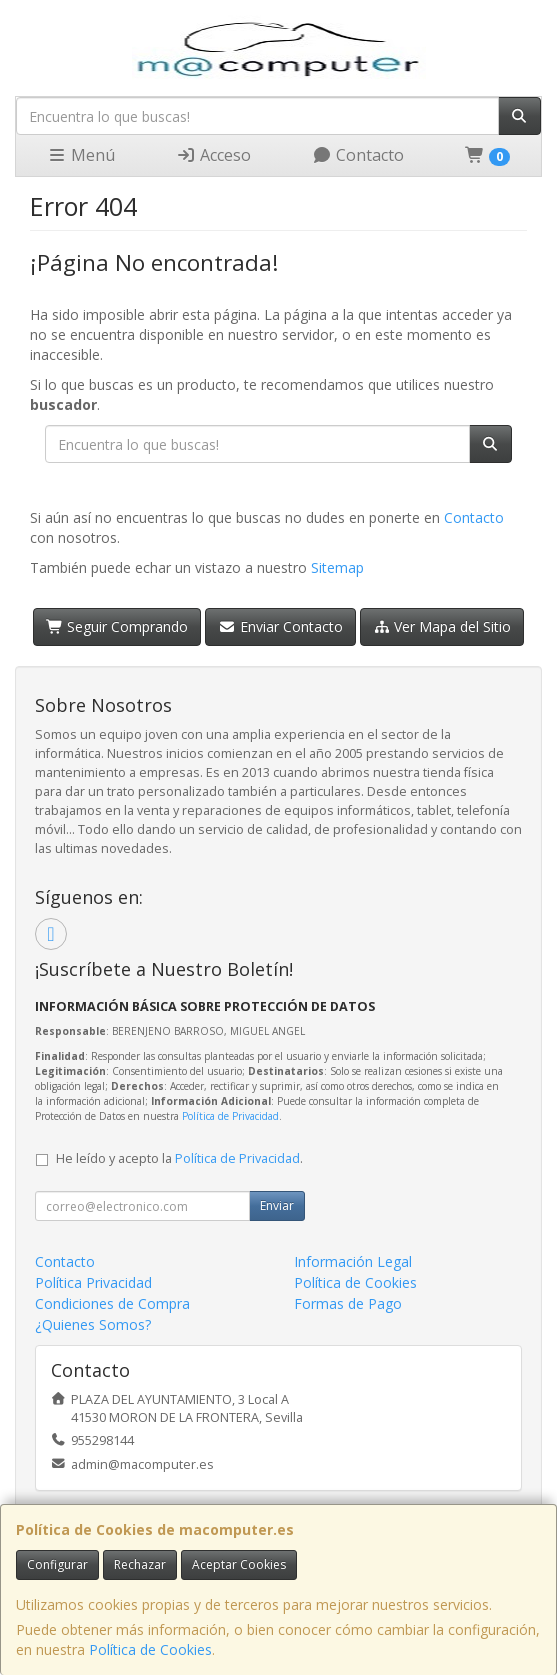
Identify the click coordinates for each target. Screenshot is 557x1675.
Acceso (213, 155)
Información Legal (353, 1261)
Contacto (358, 155)
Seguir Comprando (117, 626)
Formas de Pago (348, 1303)
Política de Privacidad (230, 1116)
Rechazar (140, 1564)
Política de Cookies (150, 1649)
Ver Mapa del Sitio (442, 626)
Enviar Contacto (280, 626)
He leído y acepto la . (179, 1158)
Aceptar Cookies (239, 1564)
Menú (81, 155)
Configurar (57, 1564)
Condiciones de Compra (112, 1303)
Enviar (277, 1205)
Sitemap (337, 567)
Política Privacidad (93, 1282)
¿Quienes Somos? (93, 1324)
